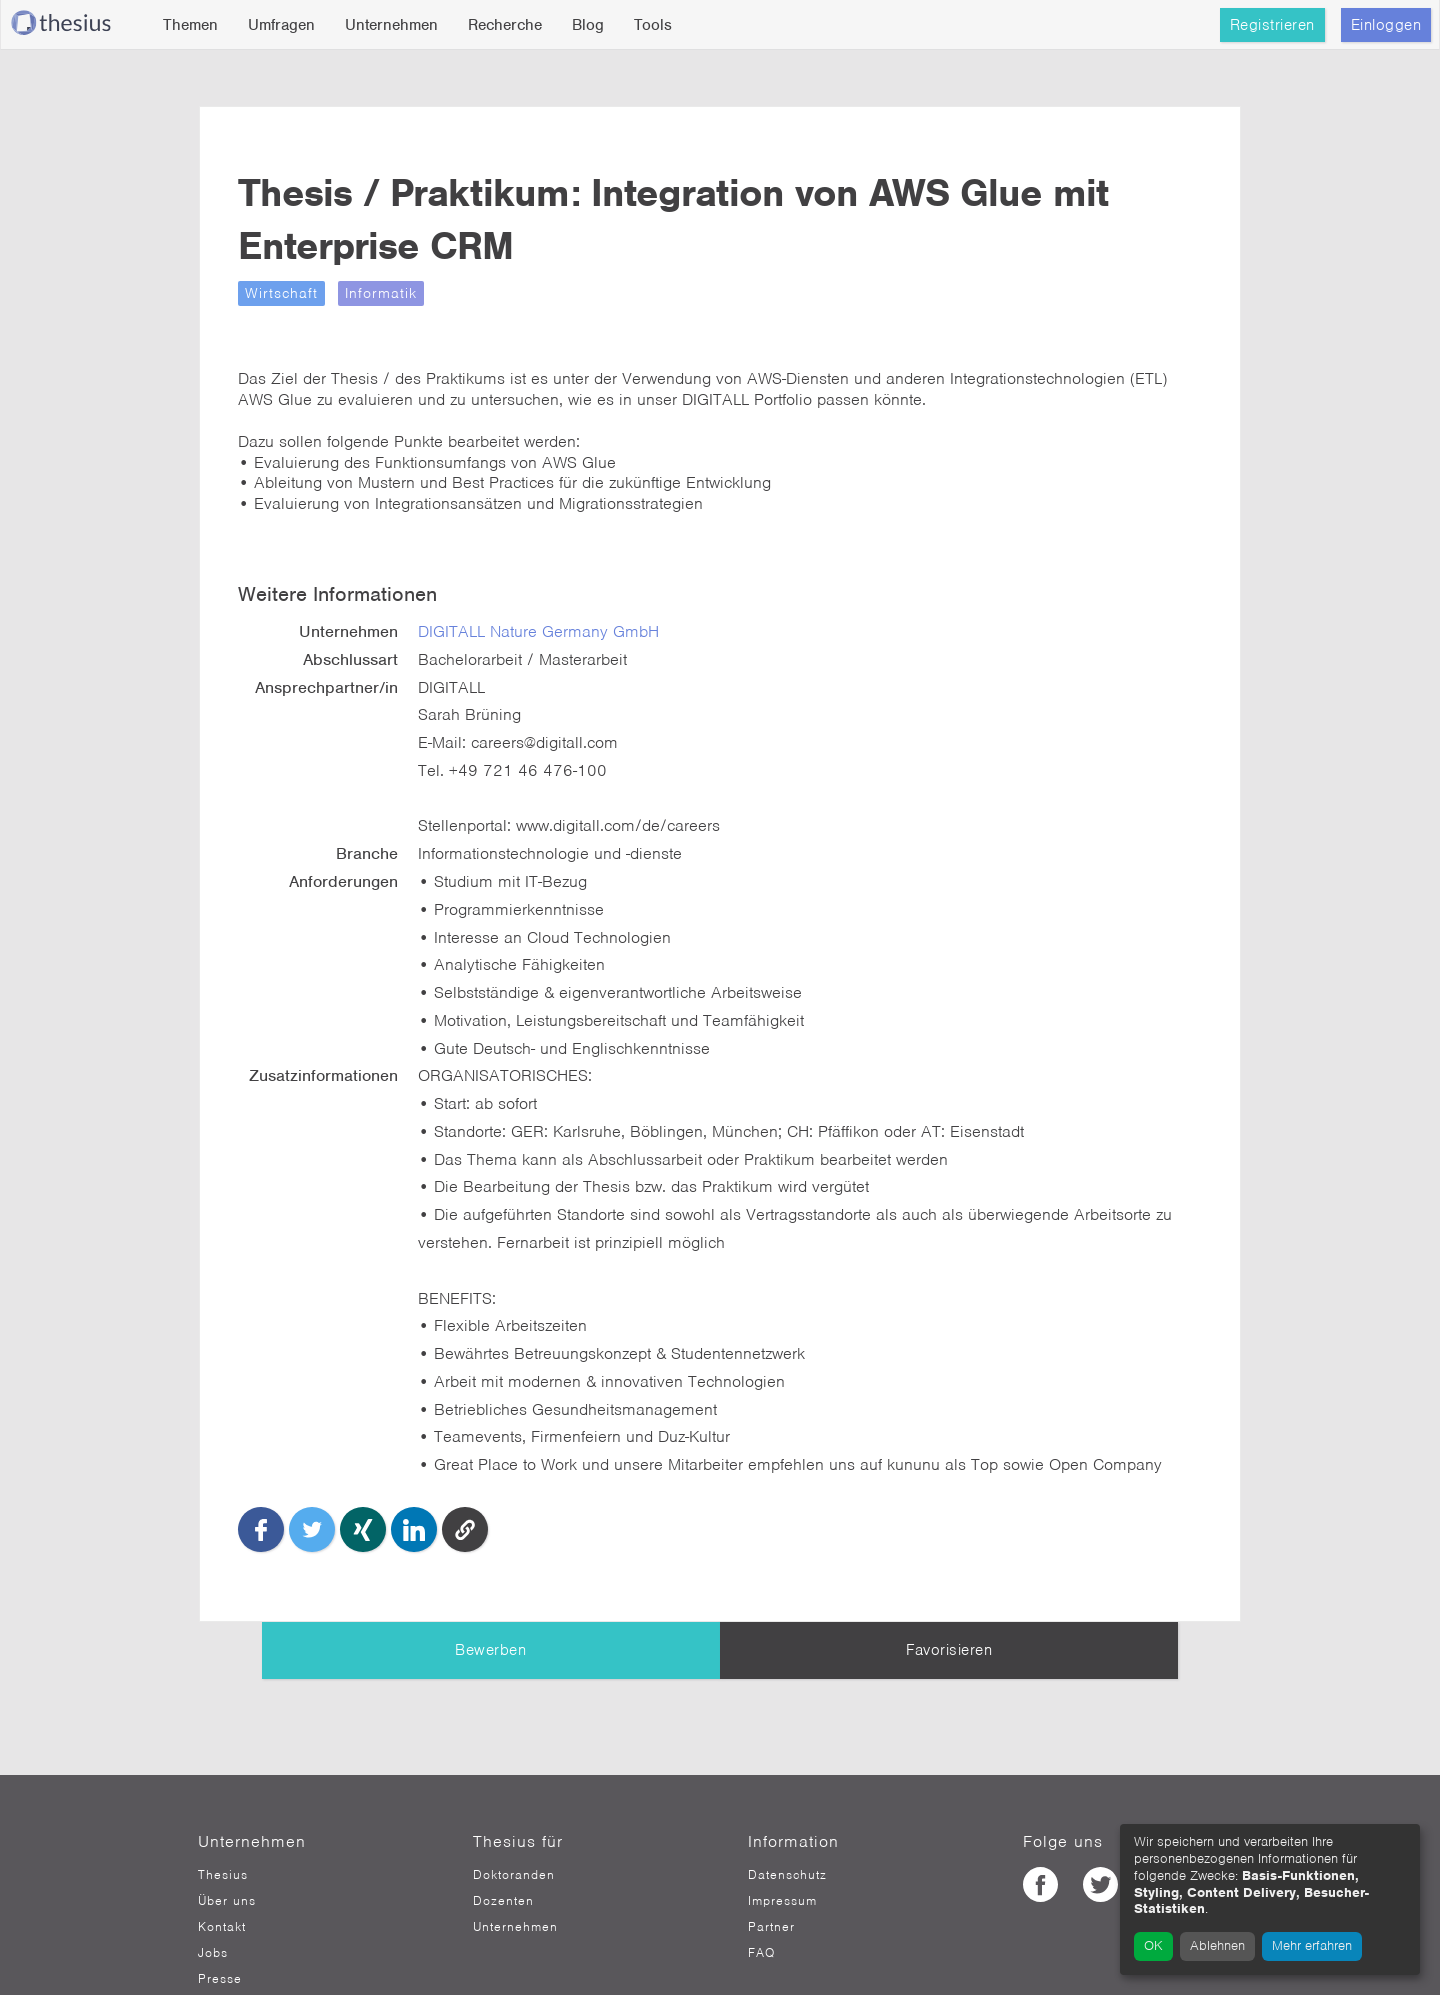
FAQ (761, 1894)
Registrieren (1272, 25)
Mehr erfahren (1312, 1945)
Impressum (782, 1842)
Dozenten (503, 1842)
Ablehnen (1217, 1945)
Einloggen (1386, 25)
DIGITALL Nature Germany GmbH (593, 615)
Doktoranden (514, 1816)
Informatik (443, 293)
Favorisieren (949, 1592)
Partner (771, 1868)
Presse (220, 1920)
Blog (588, 25)
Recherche (505, 25)
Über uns (227, 1842)
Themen (190, 25)
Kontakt (222, 1868)
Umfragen (281, 25)
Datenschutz (787, 1816)
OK (1153, 1945)
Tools (653, 25)
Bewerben (490, 1592)
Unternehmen (391, 25)
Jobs (213, 1894)
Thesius (223, 1816)
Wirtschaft (343, 293)
